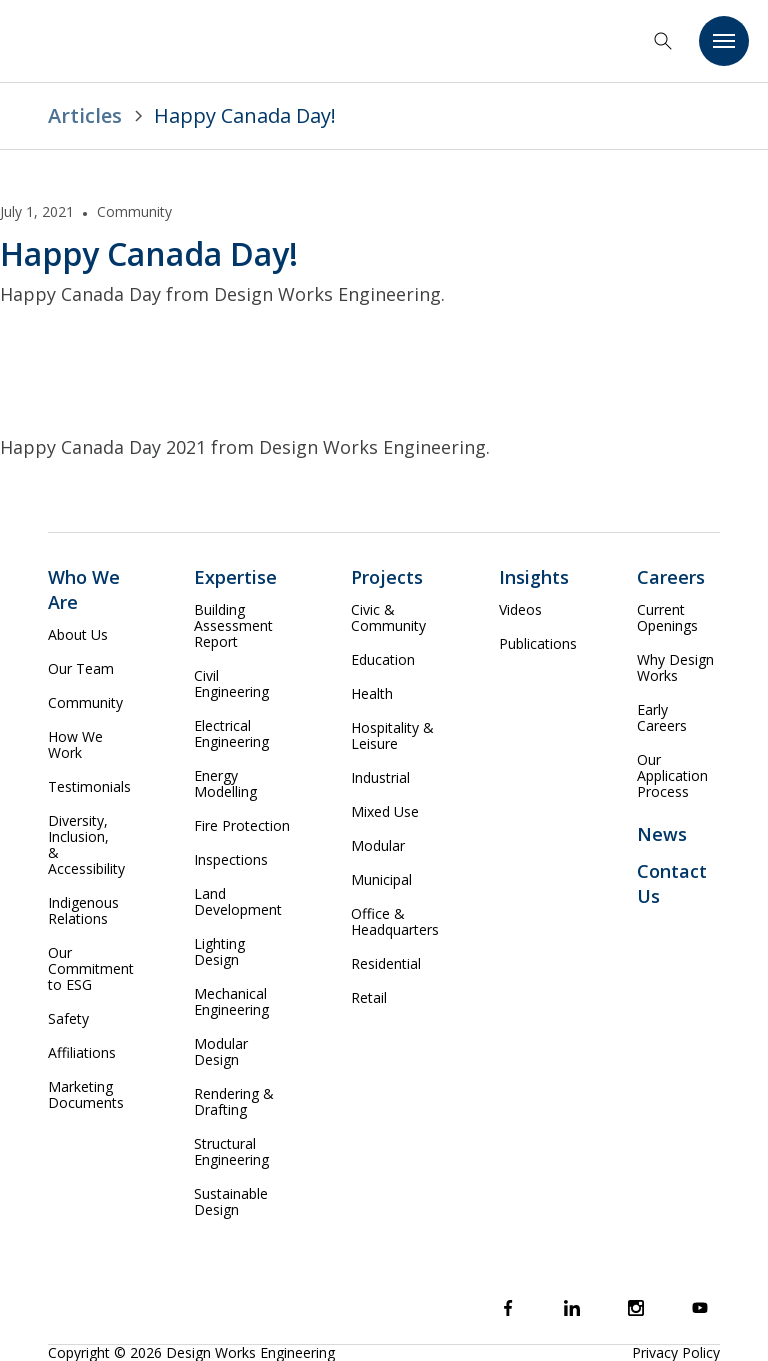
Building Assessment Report (233, 626)
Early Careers (662, 718)
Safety (68, 1019)
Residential (386, 964)
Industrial (380, 778)
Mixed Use (385, 812)
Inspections (231, 860)
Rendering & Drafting (234, 1102)
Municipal (381, 880)
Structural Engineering (231, 1152)
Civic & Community (388, 618)
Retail (369, 998)
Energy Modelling (225, 784)
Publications (538, 644)
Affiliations (82, 1053)
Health (372, 694)
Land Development (238, 902)
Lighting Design (219, 952)
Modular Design (221, 1052)
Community (85, 703)
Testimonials (89, 787)
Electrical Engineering (231, 734)
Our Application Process (672, 776)
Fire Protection (242, 826)
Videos (520, 610)
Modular (378, 846)
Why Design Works (675, 668)
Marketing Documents (86, 1095)
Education (383, 660)
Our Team (81, 669)
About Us (78, 635)
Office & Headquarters (395, 922)
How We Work (75, 745)
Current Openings (667, 618)
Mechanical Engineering (231, 1002)
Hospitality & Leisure (392, 736)
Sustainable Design (231, 1202)
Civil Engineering (231, 684)
